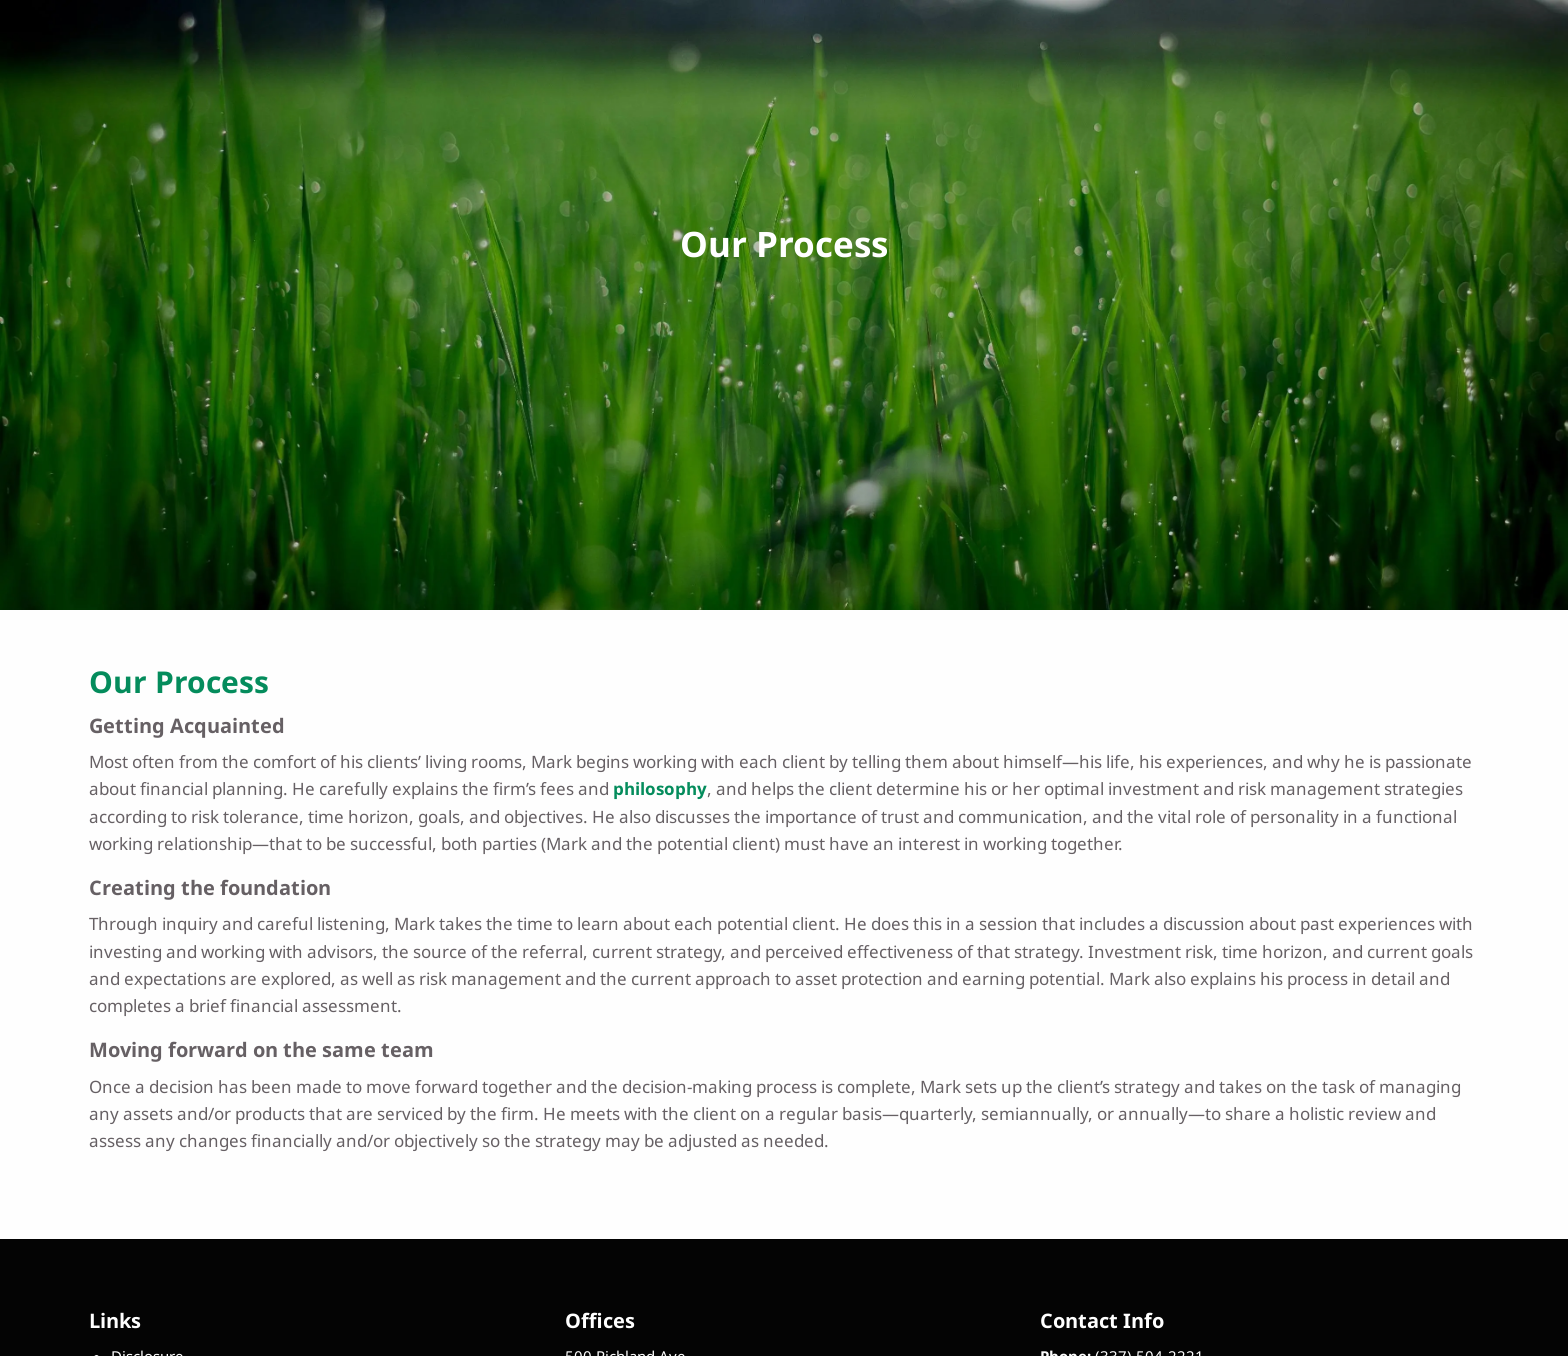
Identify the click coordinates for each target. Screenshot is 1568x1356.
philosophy (660, 788)
